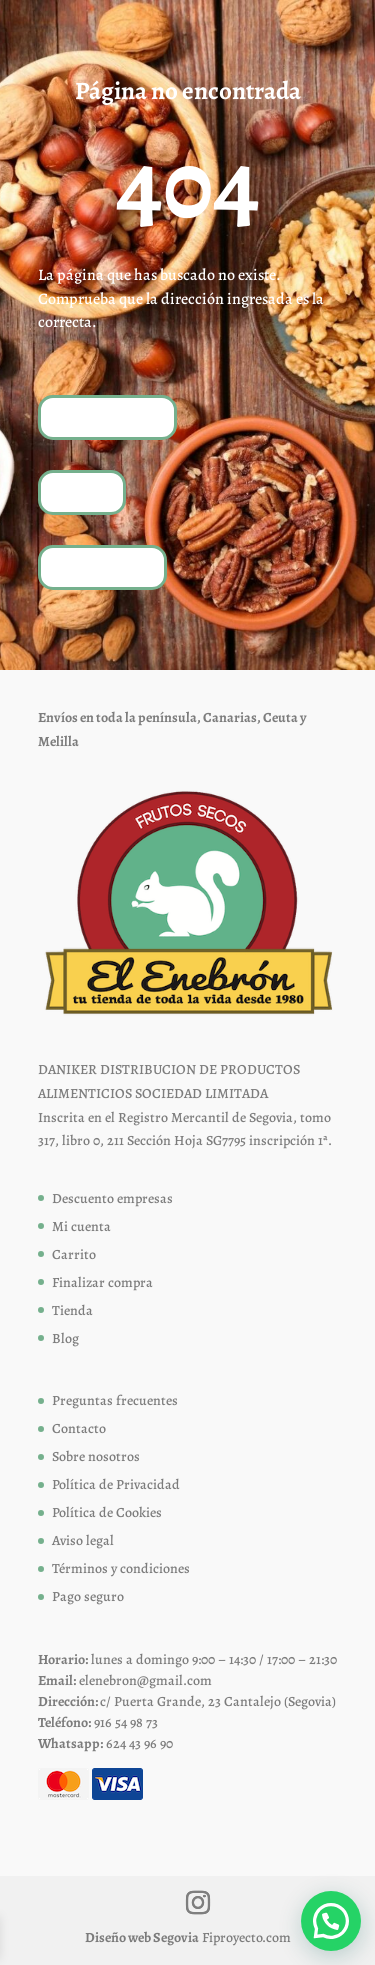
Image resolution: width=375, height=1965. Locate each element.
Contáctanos (102, 566)
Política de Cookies (107, 1512)
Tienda (82, 491)
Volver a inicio (107, 416)
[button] (331, 1921)
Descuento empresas (112, 1198)
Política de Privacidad (116, 1484)
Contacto (79, 1428)
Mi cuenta (81, 1226)
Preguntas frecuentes (115, 1400)
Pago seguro (88, 1596)
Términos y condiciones (121, 1568)
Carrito (74, 1254)
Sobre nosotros (96, 1456)
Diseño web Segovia (142, 1937)
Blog (65, 1338)
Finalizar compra (102, 1282)
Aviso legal (83, 1540)
